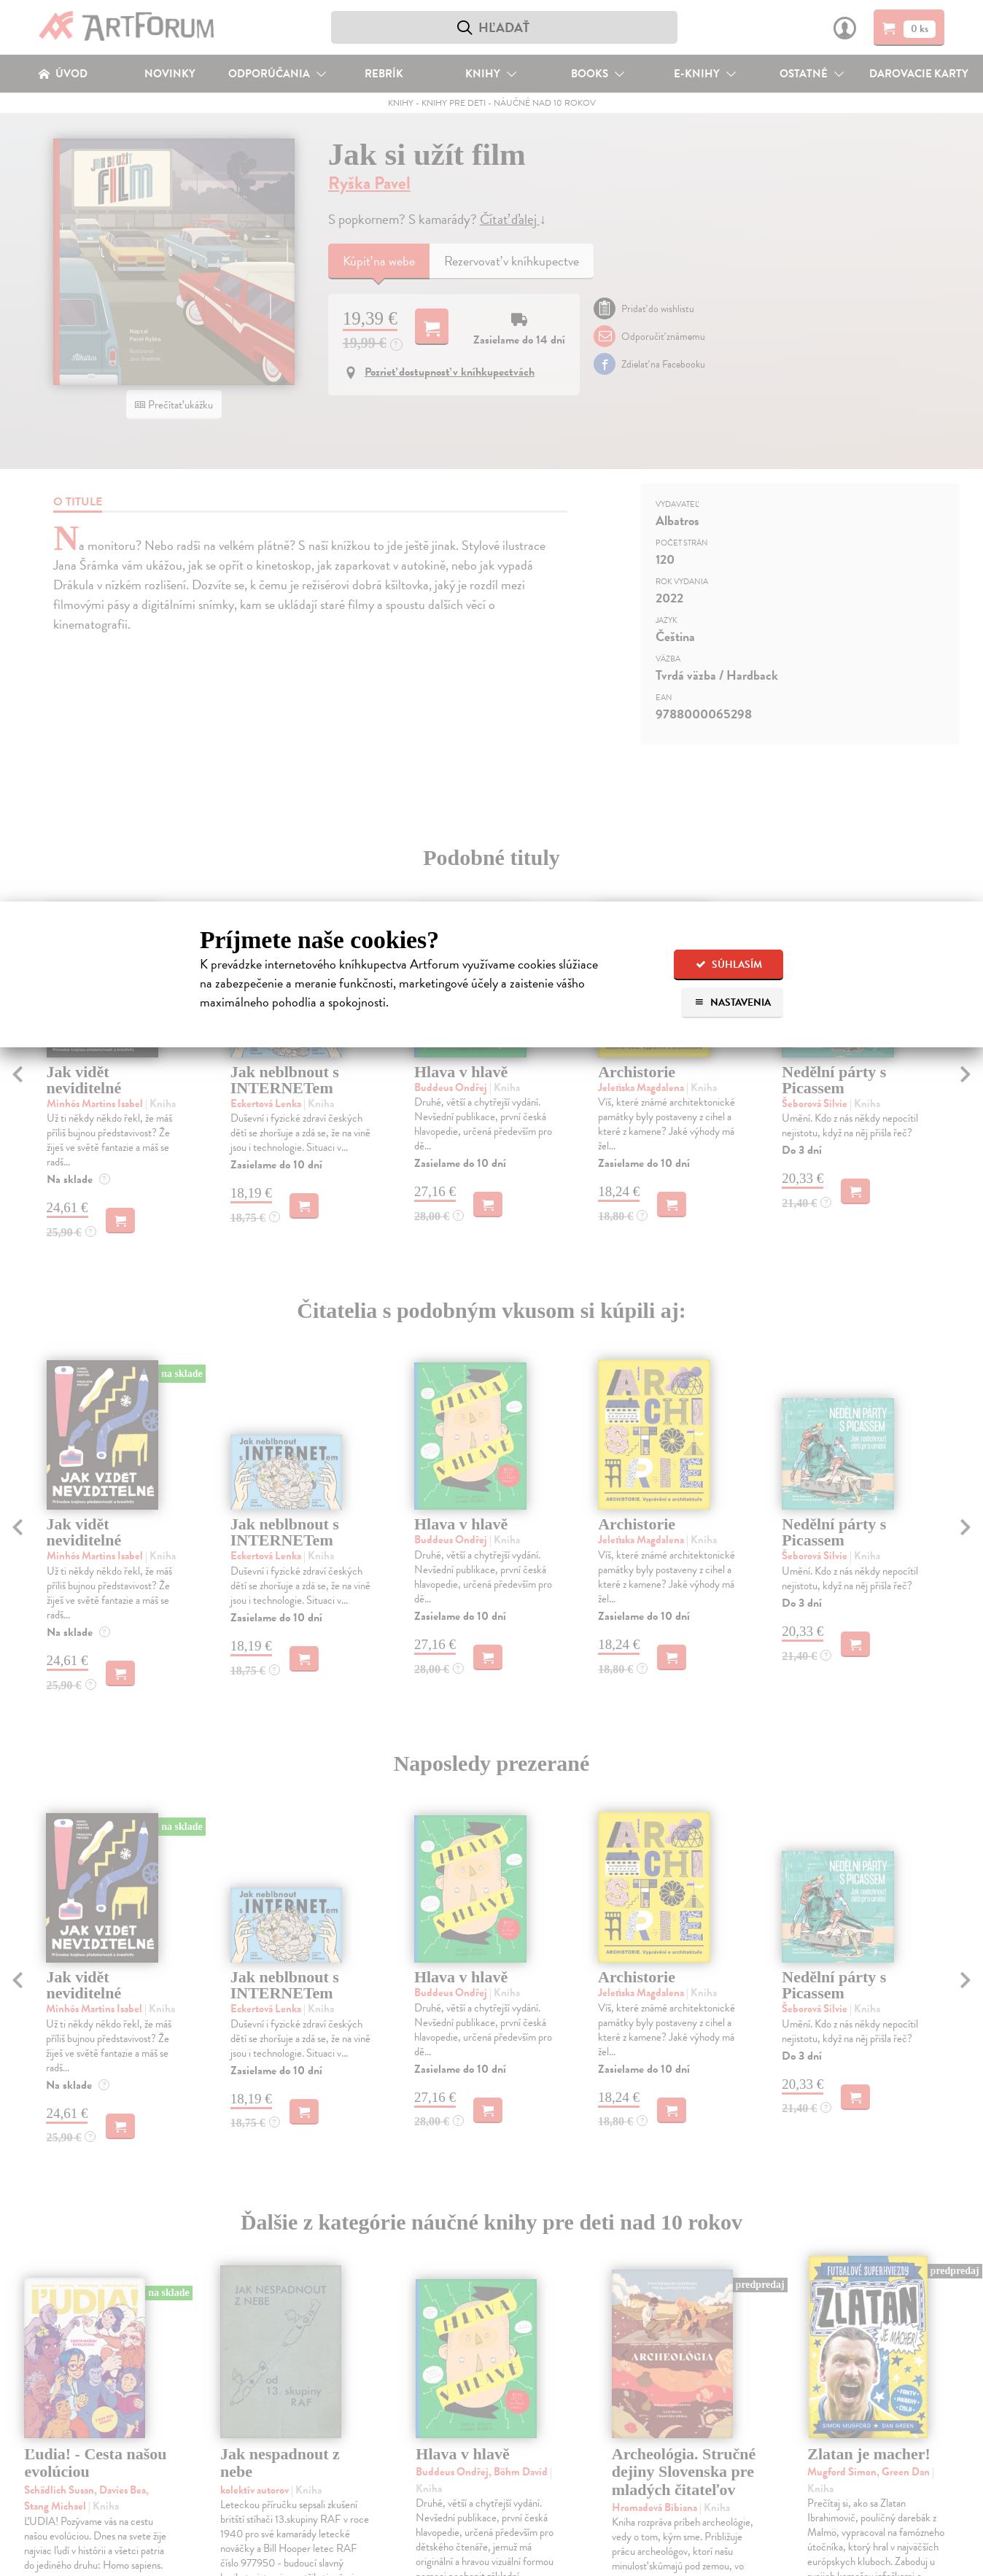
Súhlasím (729, 964)
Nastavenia (732, 1002)
